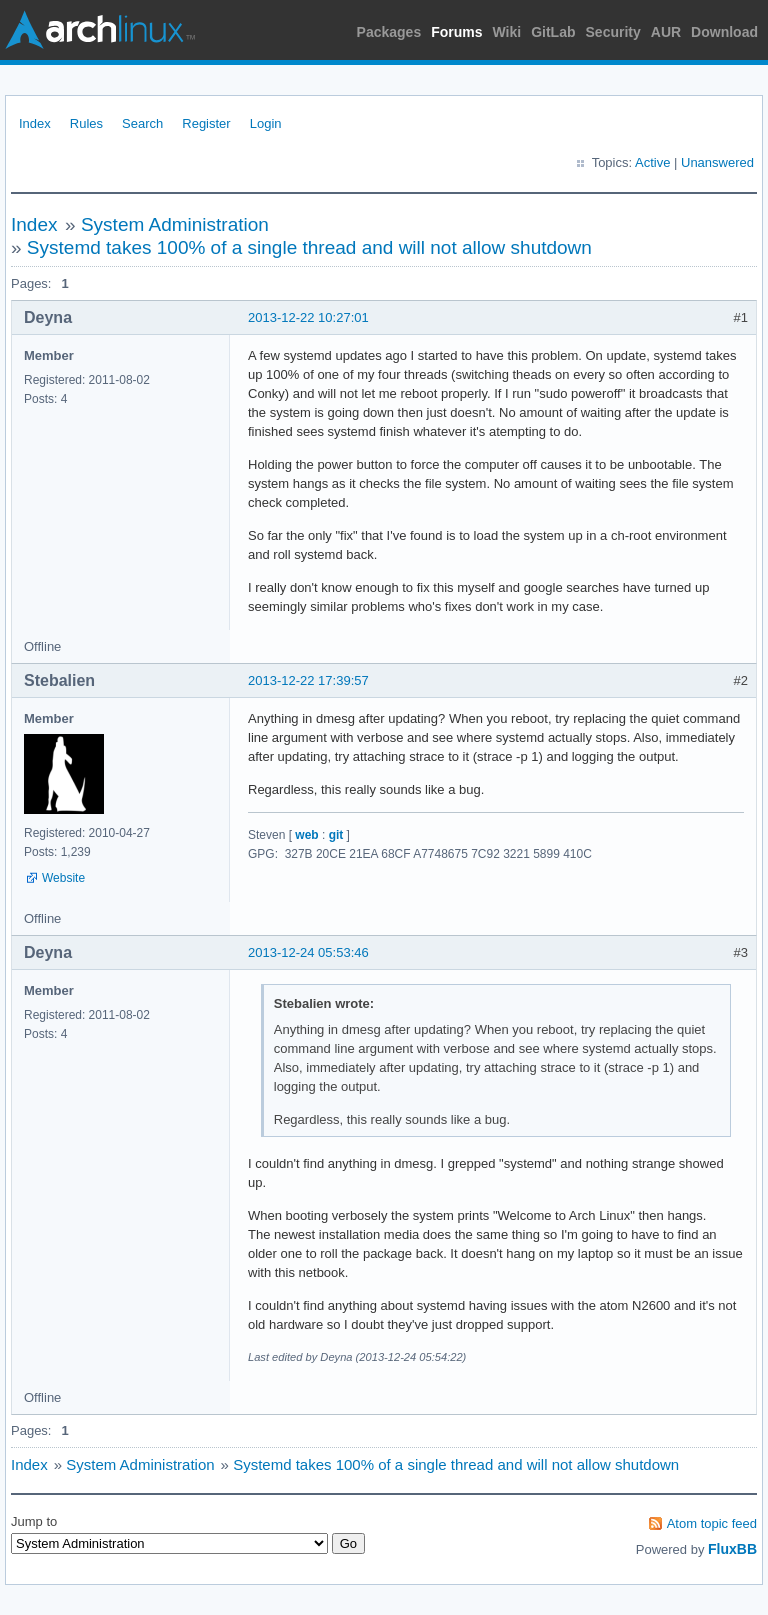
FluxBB (732, 1549)
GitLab (553, 32)
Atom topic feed (712, 1523)
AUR (666, 32)
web (306, 835)
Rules (86, 123)
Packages (389, 32)
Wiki (507, 32)
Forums (456, 32)
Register (206, 123)
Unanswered (717, 162)
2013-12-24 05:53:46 (308, 952)
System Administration (175, 224)
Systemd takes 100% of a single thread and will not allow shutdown (309, 247)
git (336, 835)
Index (35, 123)
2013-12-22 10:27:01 (308, 317)
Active (652, 162)
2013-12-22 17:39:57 (308, 680)
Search (142, 123)
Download (724, 32)
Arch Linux (100, 30)
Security (613, 32)
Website (63, 878)
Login (266, 123)
